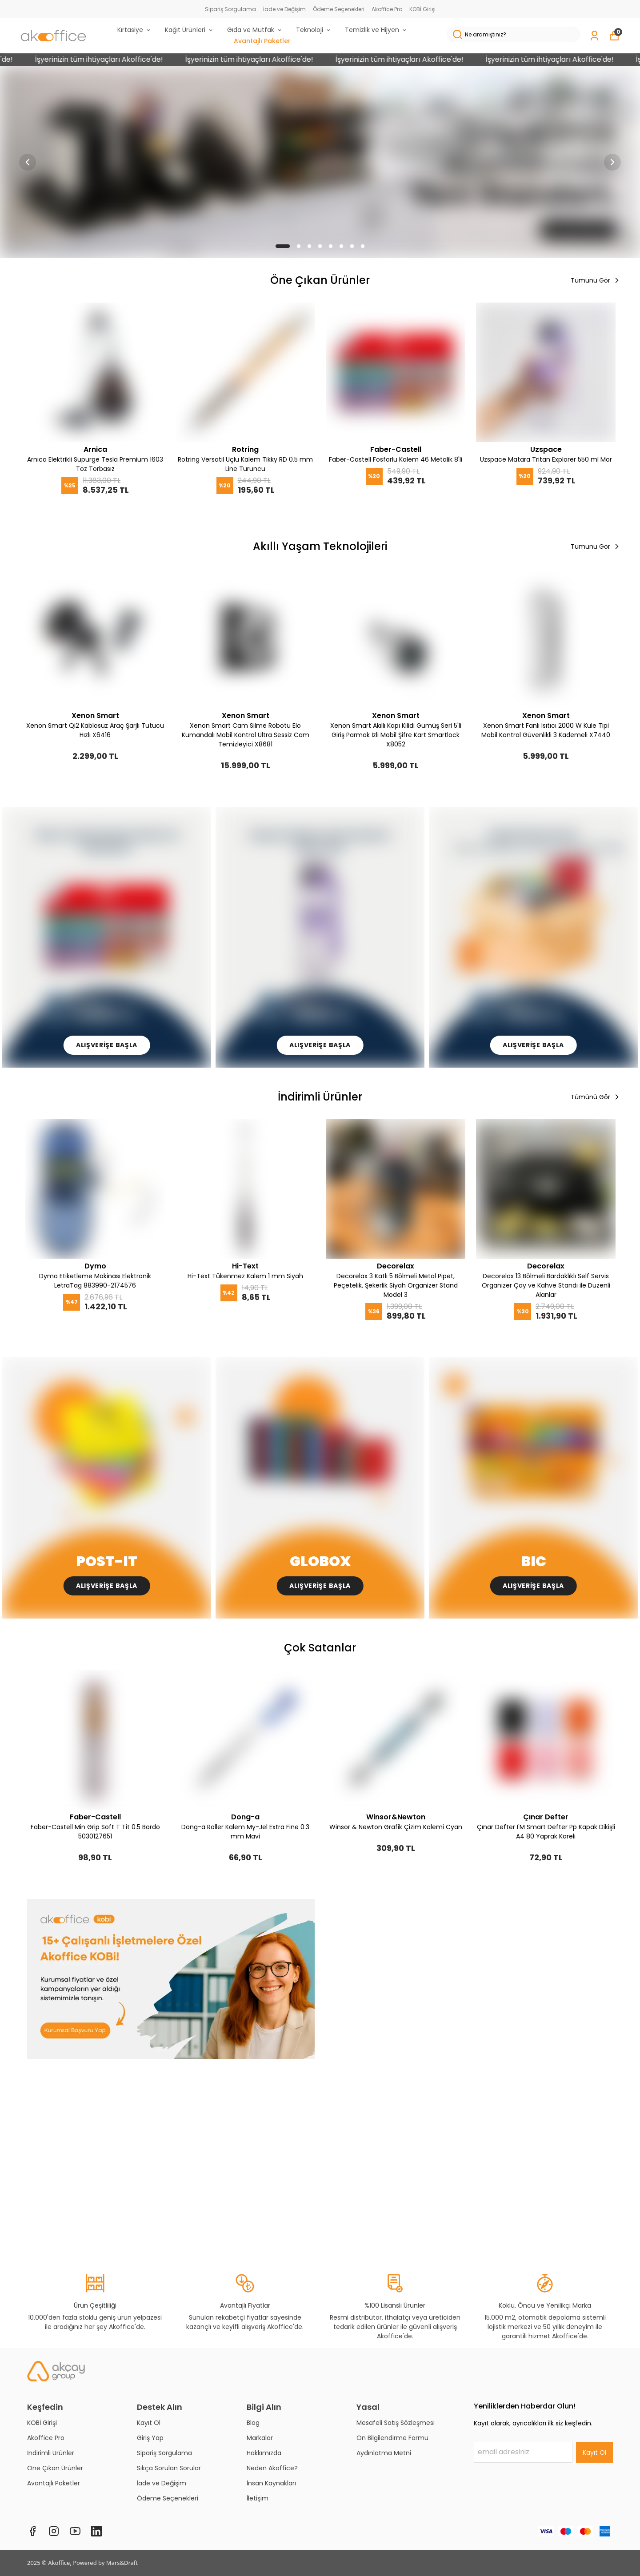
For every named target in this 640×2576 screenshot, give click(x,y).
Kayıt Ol (148, 2422)
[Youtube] (75, 2531)
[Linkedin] (96, 2531)
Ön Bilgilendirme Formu (392, 2437)
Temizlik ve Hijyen (376, 29)
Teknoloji (314, 29)
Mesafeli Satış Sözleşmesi (395, 2422)
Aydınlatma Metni (383, 2452)
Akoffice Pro (387, 9)
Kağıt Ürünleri (189, 29)
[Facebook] (32, 2531)
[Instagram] (53, 2531)
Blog (253, 2422)
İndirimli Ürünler (50, 2452)
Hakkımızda (264, 2452)
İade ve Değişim (284, 9)
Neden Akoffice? (272, 2468)
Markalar (260, 2437)
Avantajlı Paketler (262, 40)
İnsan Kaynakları (271, 2483)
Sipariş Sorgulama (230, 9)
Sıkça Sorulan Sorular (169, 2468)
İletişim (257, 2498)
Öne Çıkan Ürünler (55, 2468)
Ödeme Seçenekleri (338, 9)
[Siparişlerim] (594, 35)
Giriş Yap (150, 2437)
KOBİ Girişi (422, 9)
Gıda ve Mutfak (255, 29)
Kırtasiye (134, 29)
